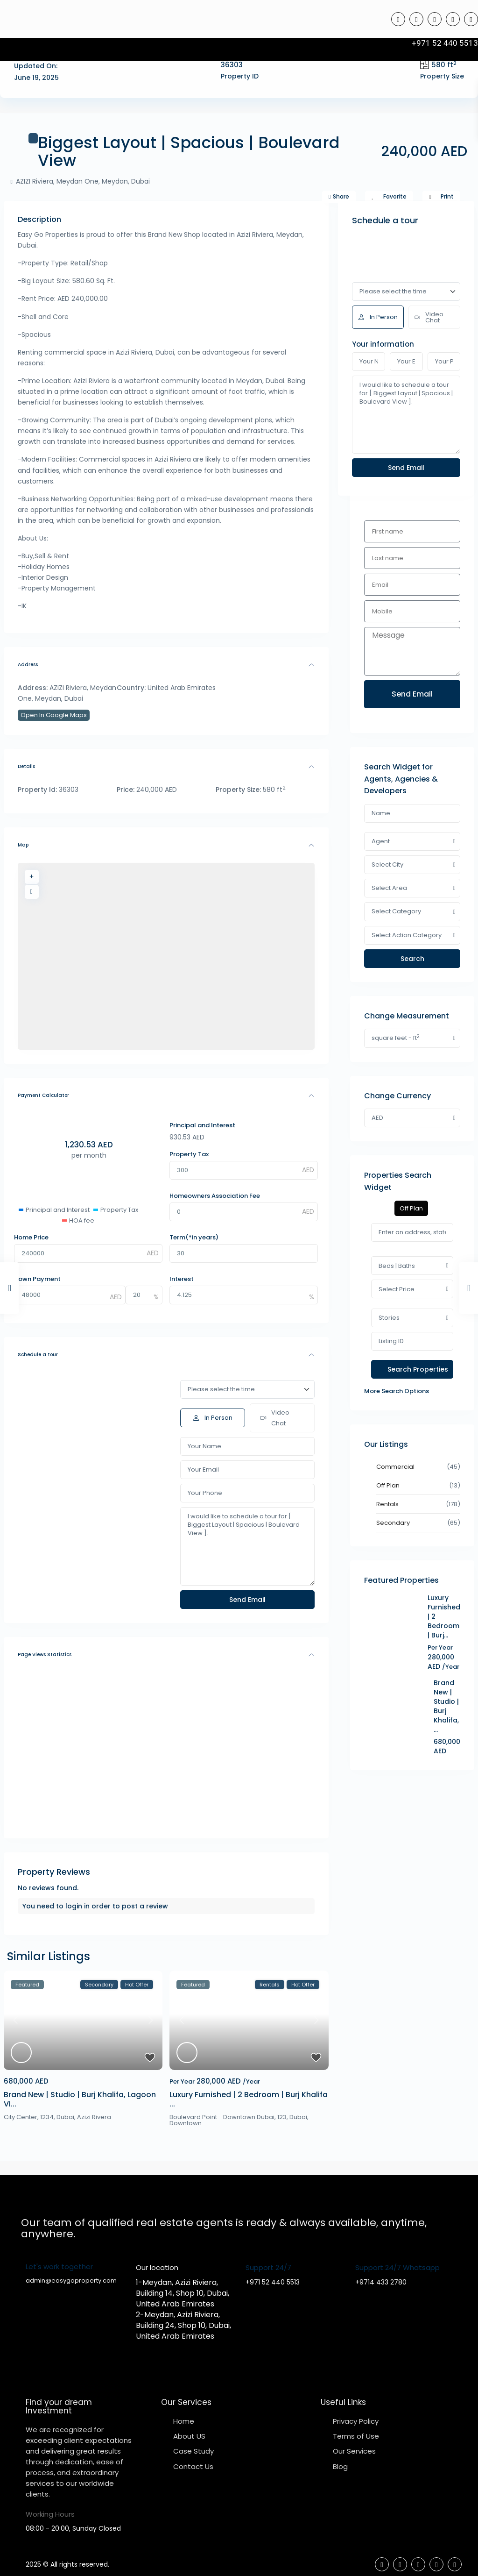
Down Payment (37, 1278)
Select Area (389, 887)
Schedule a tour (38, 1354)
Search (412, 958)
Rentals (387, 1504)
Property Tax (189, 1154)
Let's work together (59, 2266)
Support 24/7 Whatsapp (397, 2267)
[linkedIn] (435, 19)
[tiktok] (416, 19)
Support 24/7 (268, 2267)
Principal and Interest (202, 1125)
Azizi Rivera (94, 2117)
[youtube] (453, 19)
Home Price (31, 1237)
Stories (389, 1317)
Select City (387, 864)
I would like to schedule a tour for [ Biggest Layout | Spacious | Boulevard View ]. (247, 1546)
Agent (381, 841)
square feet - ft (396, 1038)
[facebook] (398, 19)
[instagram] (471, 19)
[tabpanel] (412, 1309)
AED (377, 1117)
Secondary (393, 1522)
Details (26, 766)
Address (28, 664)
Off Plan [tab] (411, 1208)
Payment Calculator (43, 1095)
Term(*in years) (193, 1237)
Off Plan (388, 1485)
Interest (181, 1278)
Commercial (395, 1466)
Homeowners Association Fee (214, 1195)
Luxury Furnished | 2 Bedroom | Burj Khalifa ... (248, 2099)
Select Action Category (407, 935)
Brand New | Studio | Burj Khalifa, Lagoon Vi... (80, 2099)
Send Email (412, 694)
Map (23, 844)
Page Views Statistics (44, 1654)
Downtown (185, 2123)
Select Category (396, 911)
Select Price (397, 1289)
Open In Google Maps (54, 715)
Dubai (65, 2117)
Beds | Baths (397, 1265)
